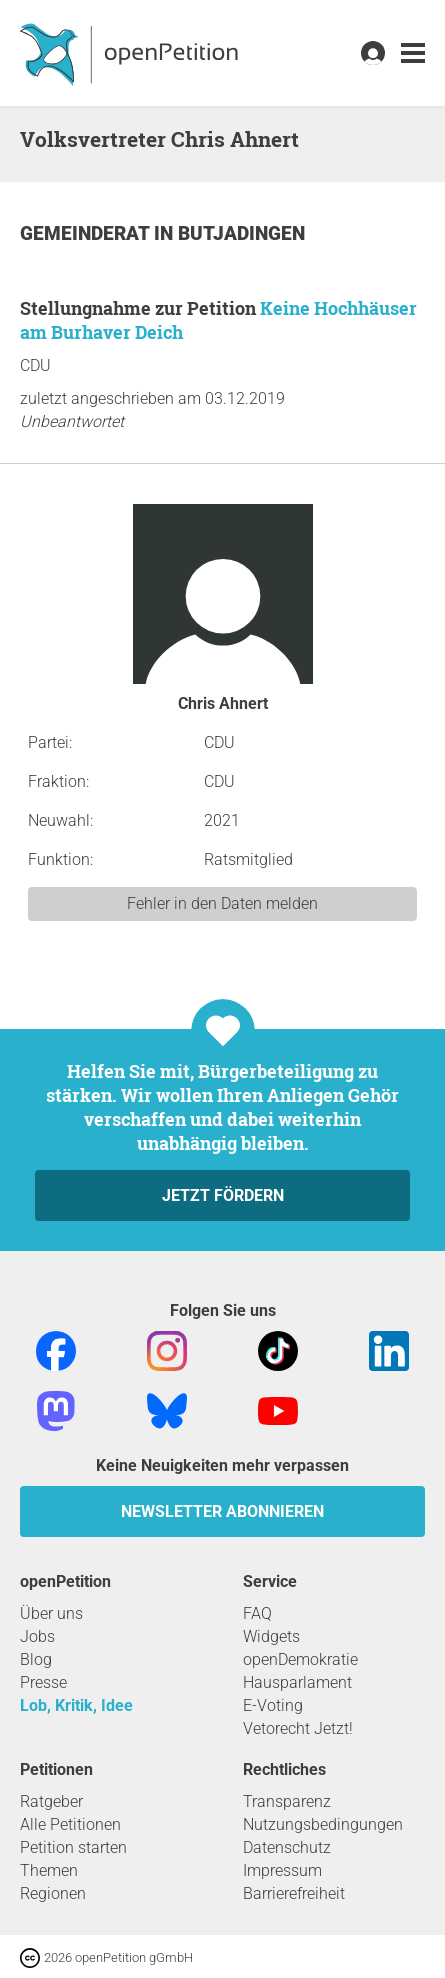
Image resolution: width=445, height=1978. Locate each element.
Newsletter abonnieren (222, 1511)
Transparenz (287, 1801)
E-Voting (273, 1705)
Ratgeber (51, 1801)
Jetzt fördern (223, 1195)
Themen (49, 1870)
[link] (413, 53)
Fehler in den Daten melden (222, 903)
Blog (36, 1659)
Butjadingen (241, 233)
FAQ (257, 1613)
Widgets (271, 1636)
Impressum (282, 1870)
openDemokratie (300, 1659)
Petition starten (73, 1847)
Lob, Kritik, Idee (76, 1705)
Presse (43, 1682)
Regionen (53, 1893)
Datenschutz (287, 1847)
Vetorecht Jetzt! (298, 1728)
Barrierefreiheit (294, 1893)
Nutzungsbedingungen (323, 1824)
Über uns (51, 1613)
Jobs (37, 1636)
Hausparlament (297, 1682)
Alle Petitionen (70, 1824)
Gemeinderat (87, 233)
